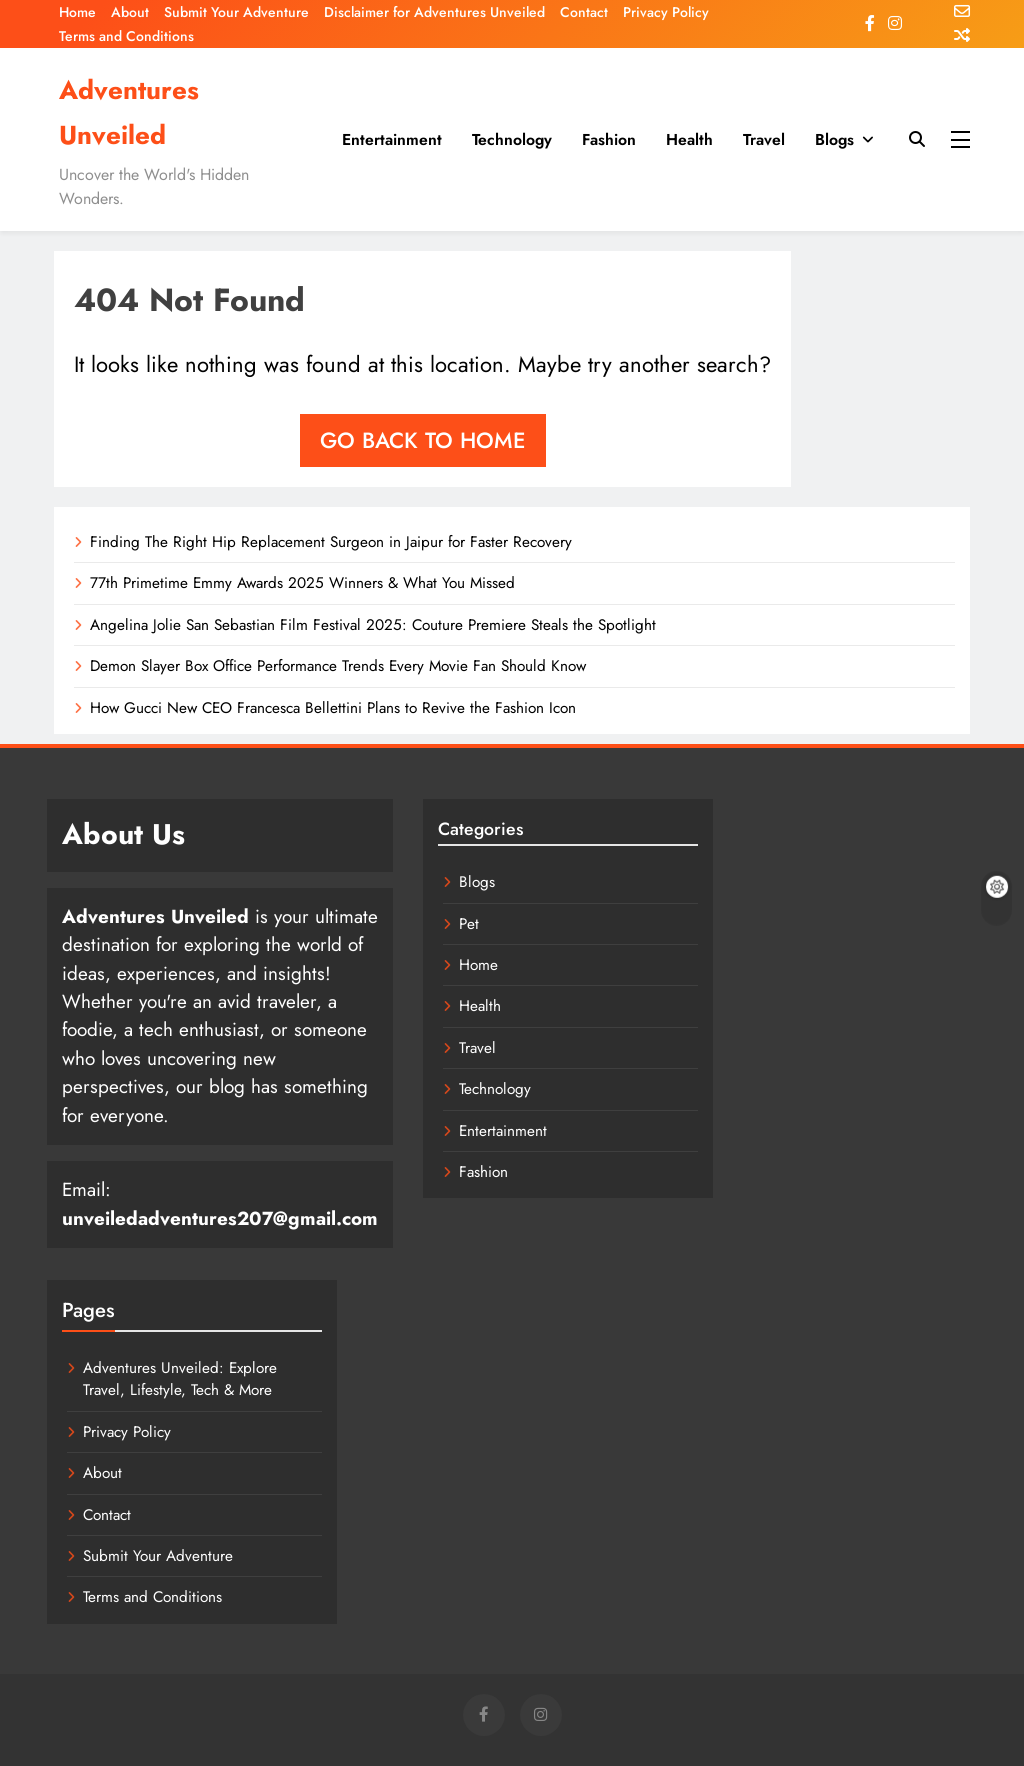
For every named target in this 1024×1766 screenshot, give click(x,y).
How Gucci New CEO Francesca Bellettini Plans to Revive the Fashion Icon (324, 708)
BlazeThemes (314, 1727)
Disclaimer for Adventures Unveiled (434, 12)
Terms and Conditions (126, 36)
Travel (764, 139)
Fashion (609, 139)
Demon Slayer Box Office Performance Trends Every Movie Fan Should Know (330, 666)
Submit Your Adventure (236, 12)
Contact (584, 12)
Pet (416, 924)
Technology (512, 139)
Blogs (834, 139)
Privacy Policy (666, 12)
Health (689, 139)
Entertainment (392, 139)
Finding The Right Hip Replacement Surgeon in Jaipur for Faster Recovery (323, 542)
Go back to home (423, 440)
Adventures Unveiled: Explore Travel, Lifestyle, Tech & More (199, 1329)
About (130, 12)
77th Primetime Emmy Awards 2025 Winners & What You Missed (297, 583)
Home (77, 12)
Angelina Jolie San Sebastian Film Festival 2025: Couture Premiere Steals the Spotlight (362, 625)
